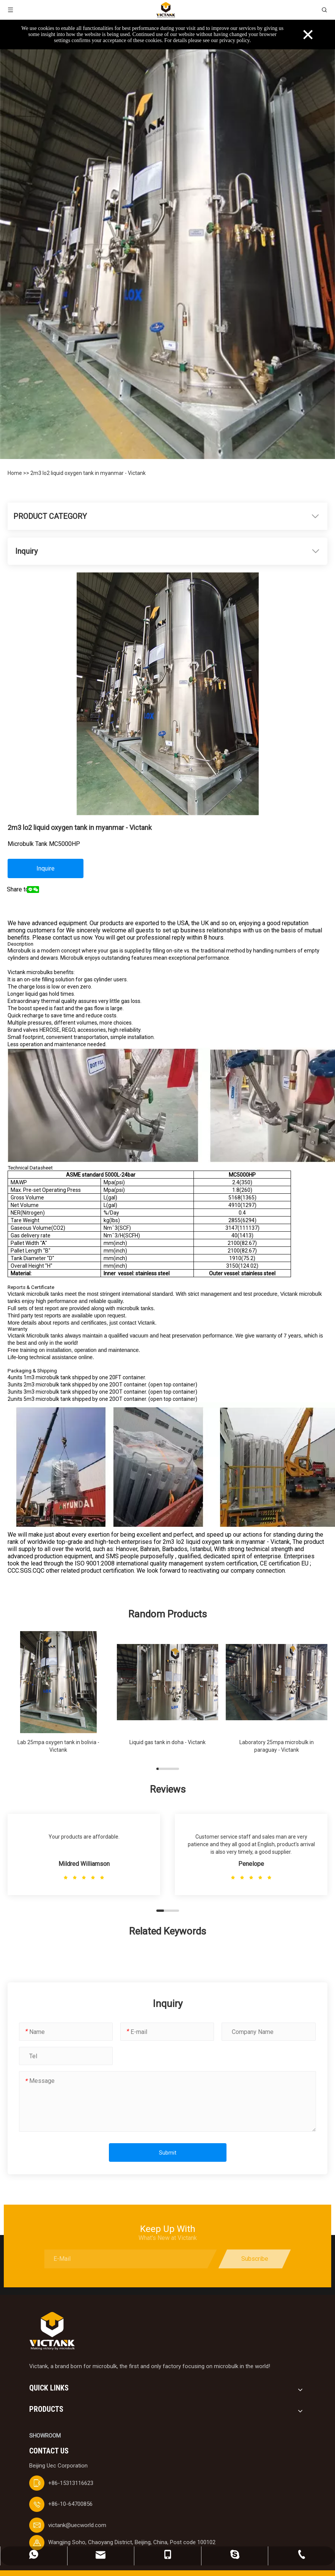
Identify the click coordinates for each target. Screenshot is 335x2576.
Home (15, 473)
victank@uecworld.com (77, 2525)
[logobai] (52, 2331)
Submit (167, 2153)
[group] (58, 1696)
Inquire (45, 868)
